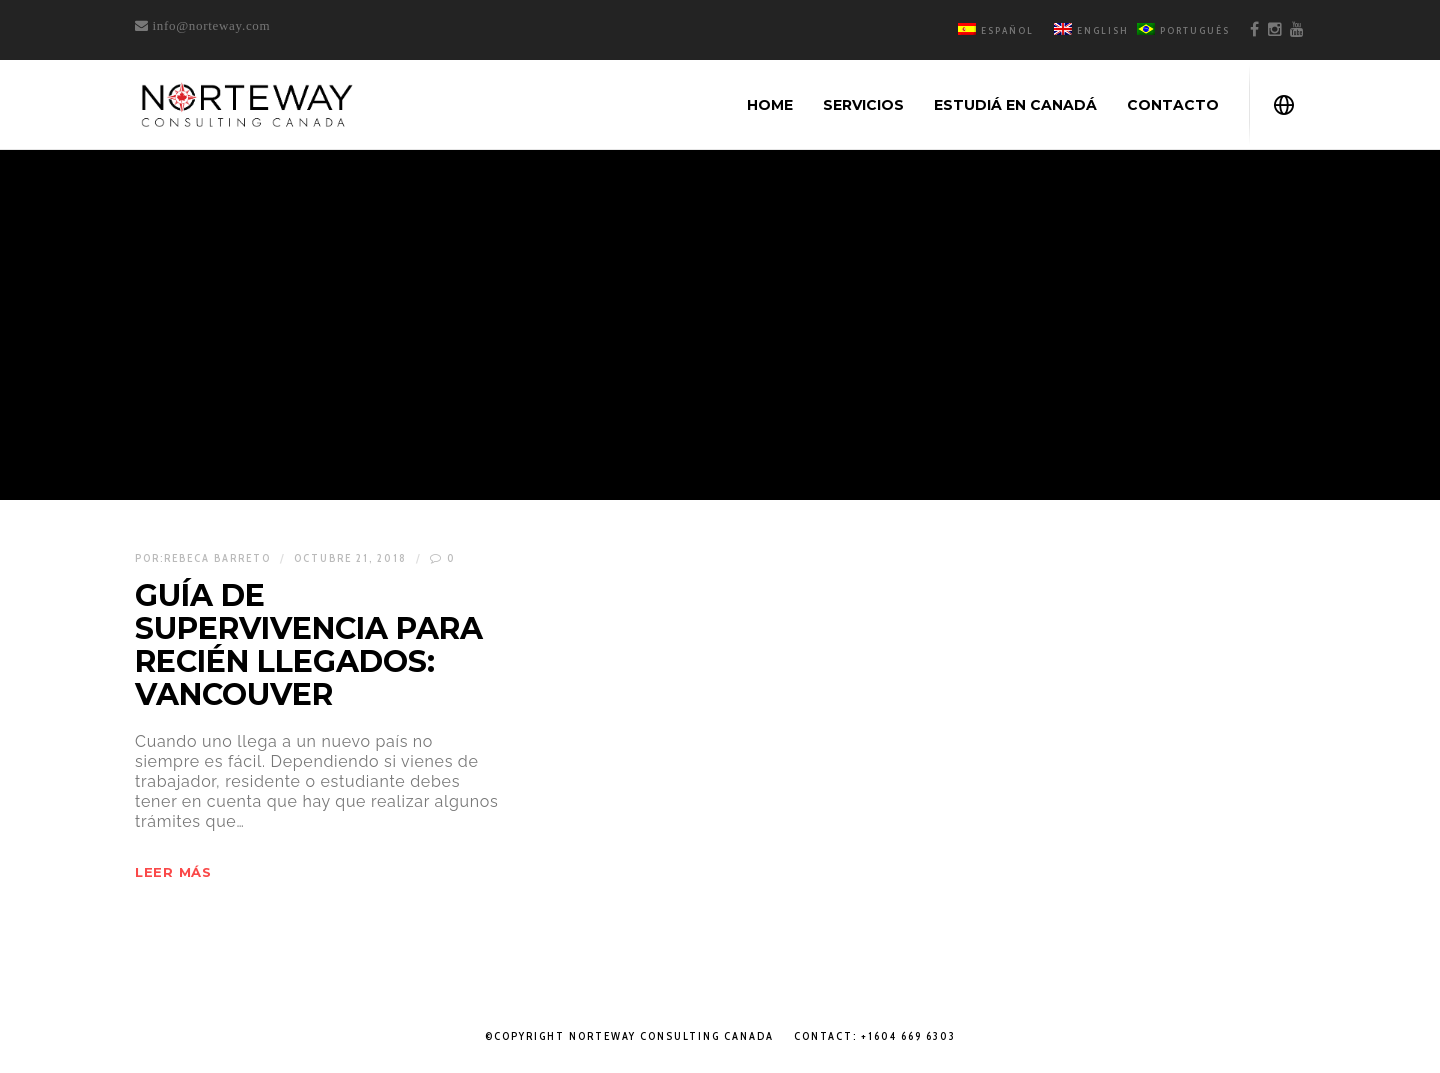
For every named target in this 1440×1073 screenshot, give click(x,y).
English (1091, 30)
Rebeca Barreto (217, 558)
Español (996, 30)
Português (1183, 30)
